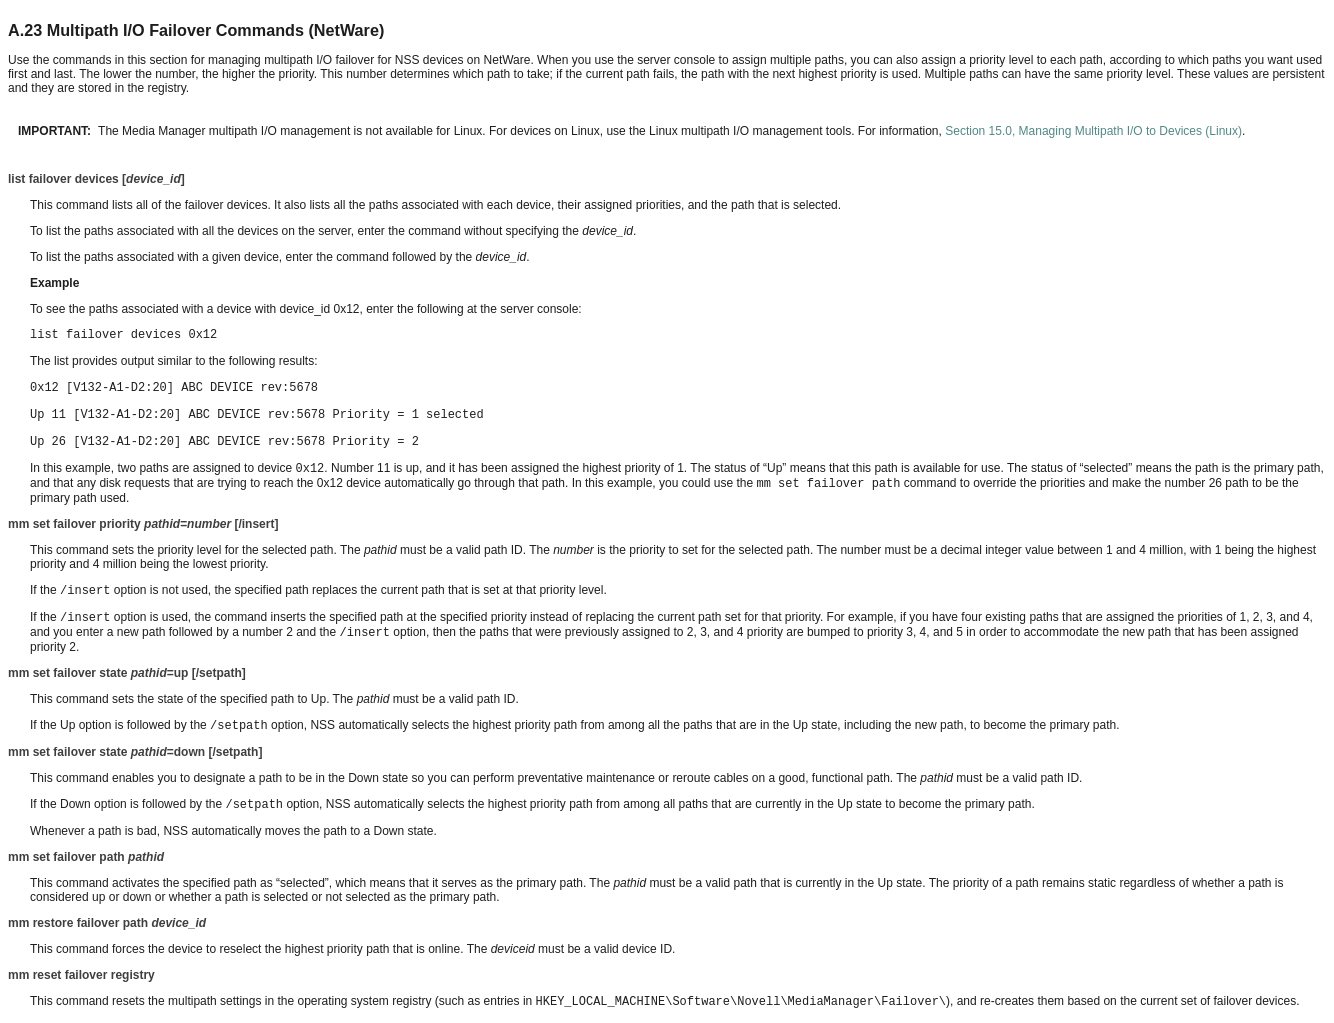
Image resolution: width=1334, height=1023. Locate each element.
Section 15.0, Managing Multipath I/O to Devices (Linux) (1093, 131)
